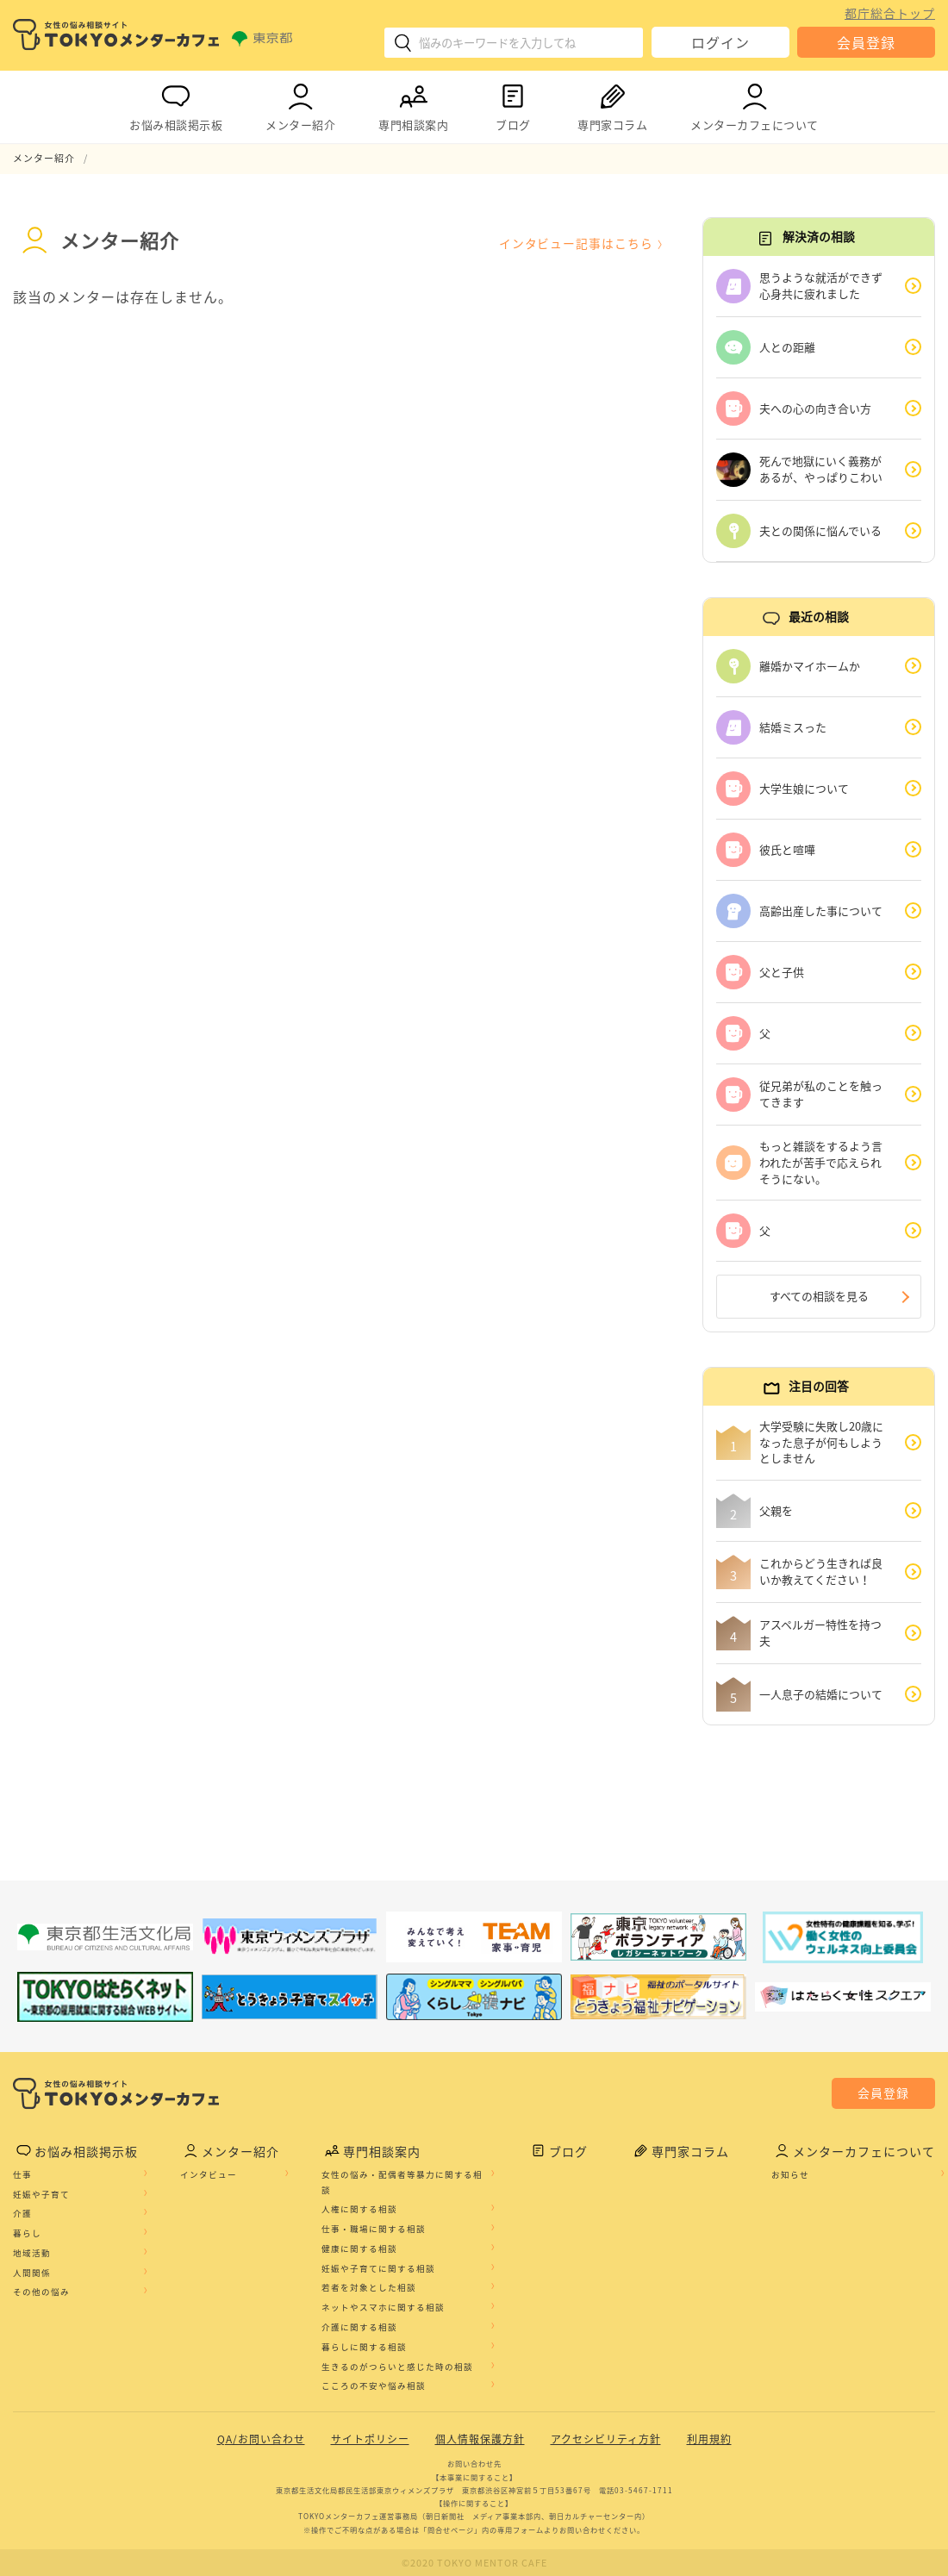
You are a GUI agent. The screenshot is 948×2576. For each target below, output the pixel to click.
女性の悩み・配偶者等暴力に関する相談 (402, 2182)
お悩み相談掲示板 (175, 104)
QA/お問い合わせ (261, 2440)
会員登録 (866, 42)
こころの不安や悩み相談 (373, 2386)
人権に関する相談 (359, 2210)
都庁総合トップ (890, 13)
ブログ (512, 104)
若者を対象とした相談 (368, 2288)
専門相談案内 (413, 104)
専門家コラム (612, 104)
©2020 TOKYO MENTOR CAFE (474, 2562)
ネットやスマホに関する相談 (383, 2308)
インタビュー (208, 2174)
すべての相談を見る (819, 1296)
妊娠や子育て (41, 2194)
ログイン (720, 42)
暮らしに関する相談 (364, 2347)
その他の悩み (41, 2292)
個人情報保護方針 (480, 2440)
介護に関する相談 (359, 2328)
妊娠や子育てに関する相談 (378, 2268)
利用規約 (709, 2440)
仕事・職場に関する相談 (373, 2230)
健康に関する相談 (359, 2248)
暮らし (27, 2234)
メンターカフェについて (754, 104)
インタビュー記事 (575, 243)
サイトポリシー (370, 2440)
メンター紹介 (300, 104)
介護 (22, 2214)
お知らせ (790, 2174)
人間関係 (32, 2273)
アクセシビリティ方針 (606, 2440)
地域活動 (32, 2253)
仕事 (22, 2174)
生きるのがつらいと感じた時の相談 (397, 2367)
